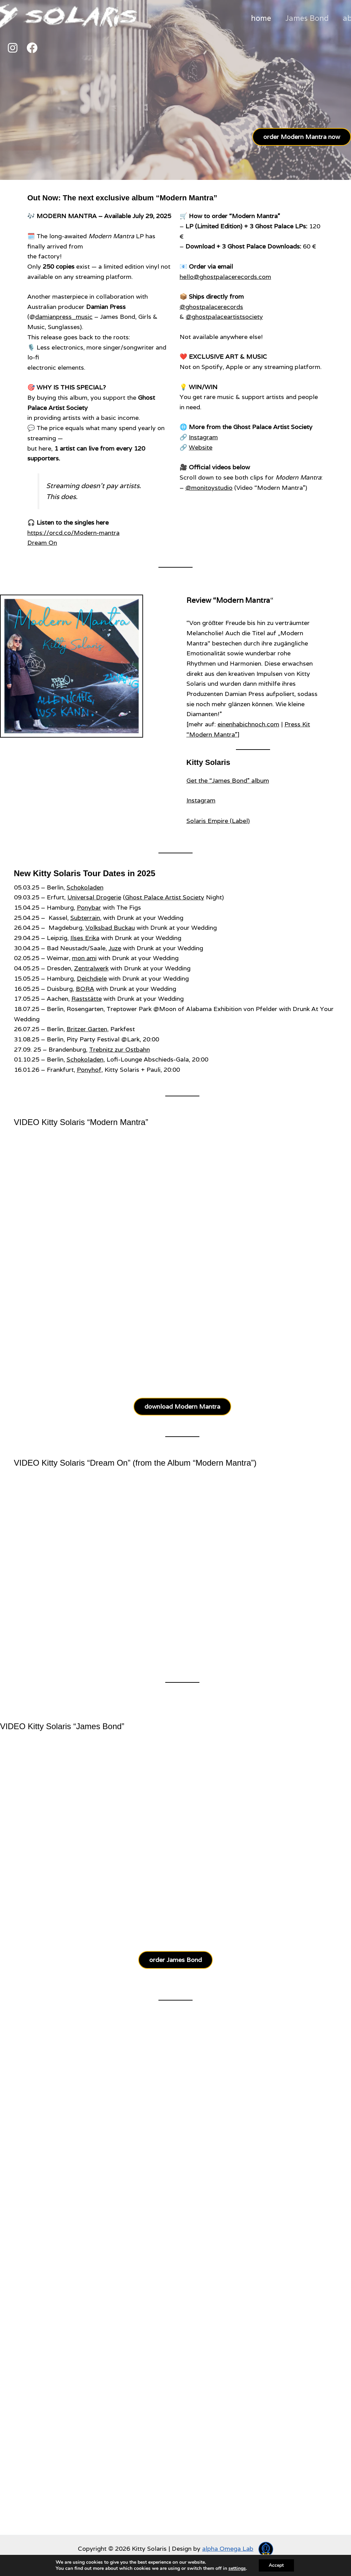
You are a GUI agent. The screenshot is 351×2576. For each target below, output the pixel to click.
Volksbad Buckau (110, 927)
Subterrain (85, 918)
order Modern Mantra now (301, 137)
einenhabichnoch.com (248, 724)
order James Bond (175, 1960)
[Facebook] (32, 47)
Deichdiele (92, 978)
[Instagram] (12, 47)
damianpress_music (64, 317)
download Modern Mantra (182, 1406)
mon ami (84, 958)
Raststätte (86, 998)
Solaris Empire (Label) (218, 821)
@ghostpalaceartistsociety (224, 317)
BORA (85, 989)
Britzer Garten (87, 1029)
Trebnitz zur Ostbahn (119, 1049)
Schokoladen (85, 887)
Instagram (203, 437)
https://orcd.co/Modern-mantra (73, 533)
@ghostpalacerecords (211, 307)
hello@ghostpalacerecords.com (225, 277)
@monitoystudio (209, 488)
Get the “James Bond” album (227, 780)
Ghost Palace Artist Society (164, 897)
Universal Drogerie (94, 897)
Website (200, 447)
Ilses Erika (84, 938)
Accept (276, 2565)
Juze (115, 948)
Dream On (42, 542)
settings (237, 2568)
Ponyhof (89, 1069)
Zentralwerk (91, 968)
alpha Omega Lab (227, 2548)
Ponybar (89, 907)
